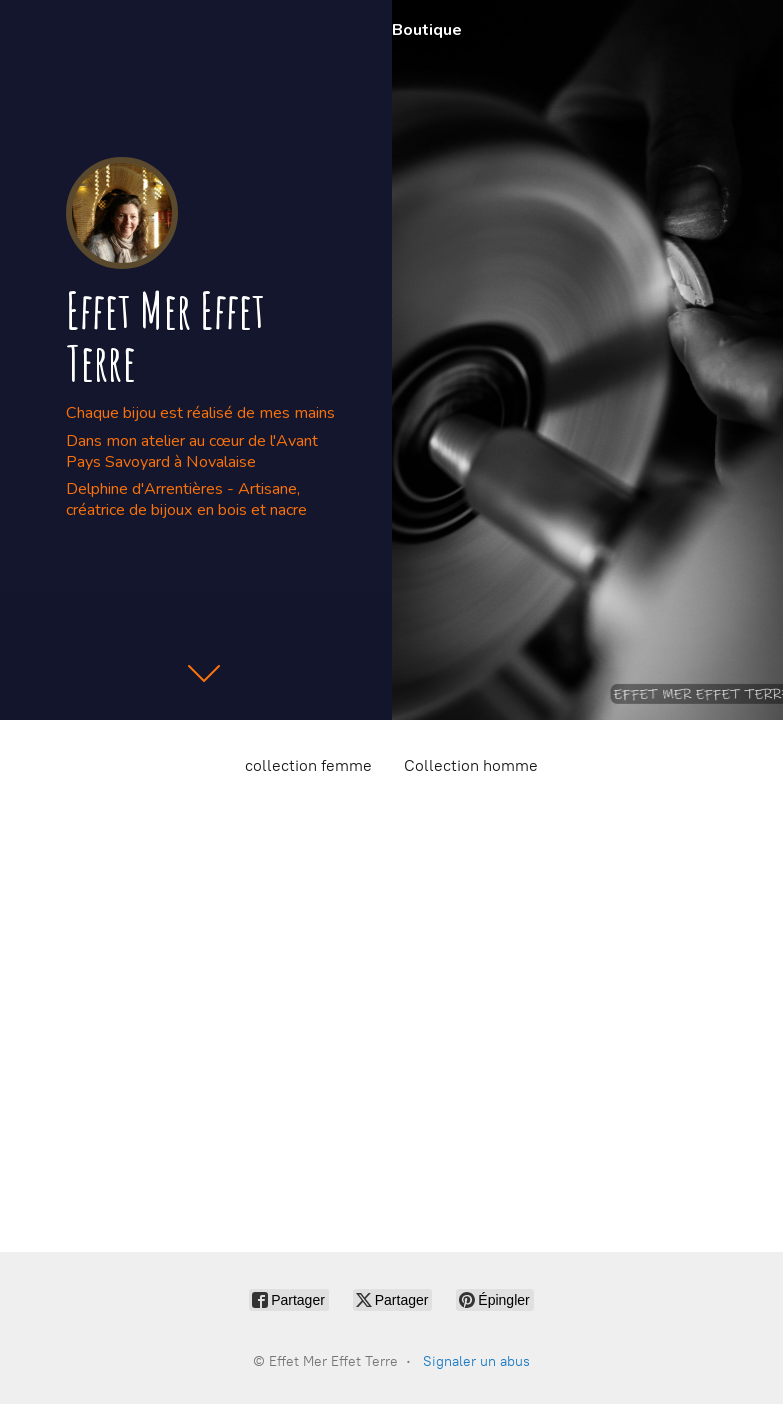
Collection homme (471, 765)
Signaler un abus (476, 1361)
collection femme (308, 765)
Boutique (427, 30)
